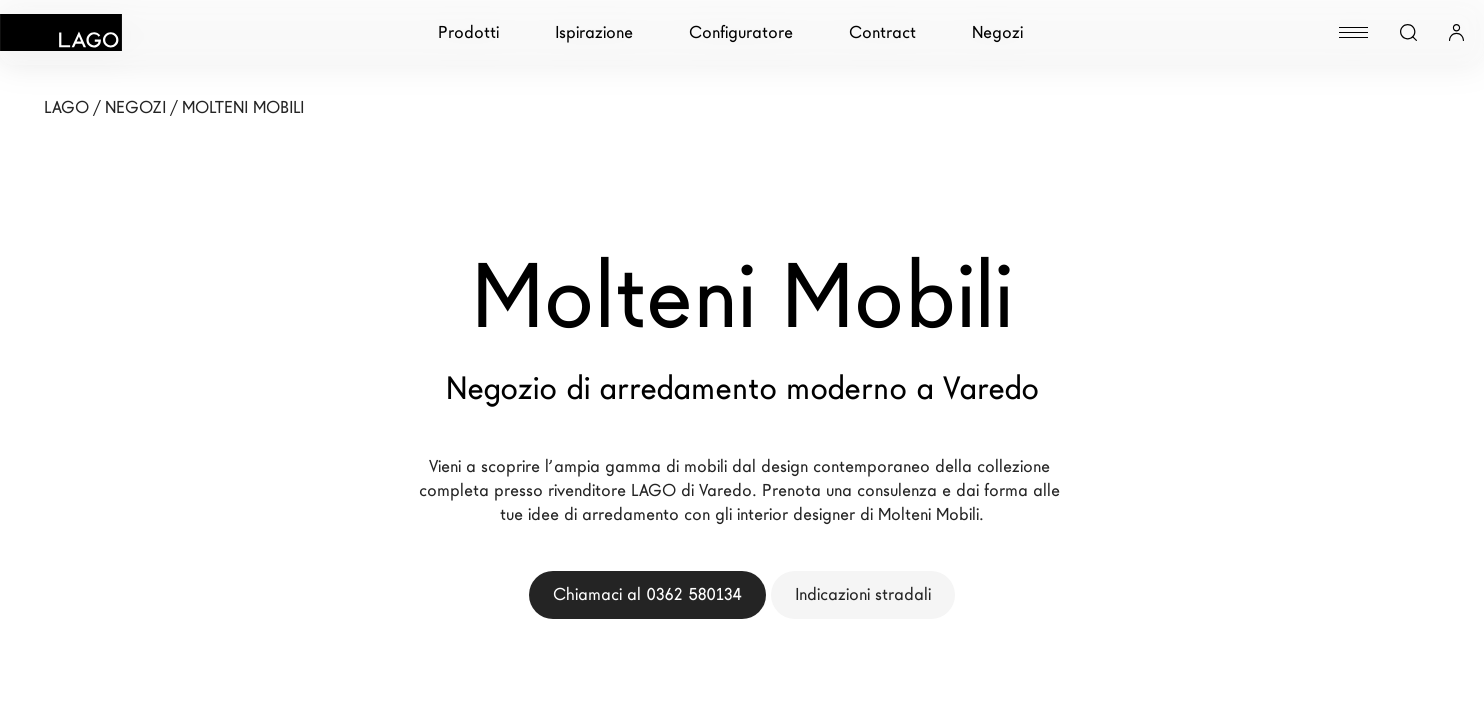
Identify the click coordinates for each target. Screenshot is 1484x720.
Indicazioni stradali (863, 594)
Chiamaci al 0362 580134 (647, 594)
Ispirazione (594, 32)
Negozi (997, 32)
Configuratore (741, 32)
